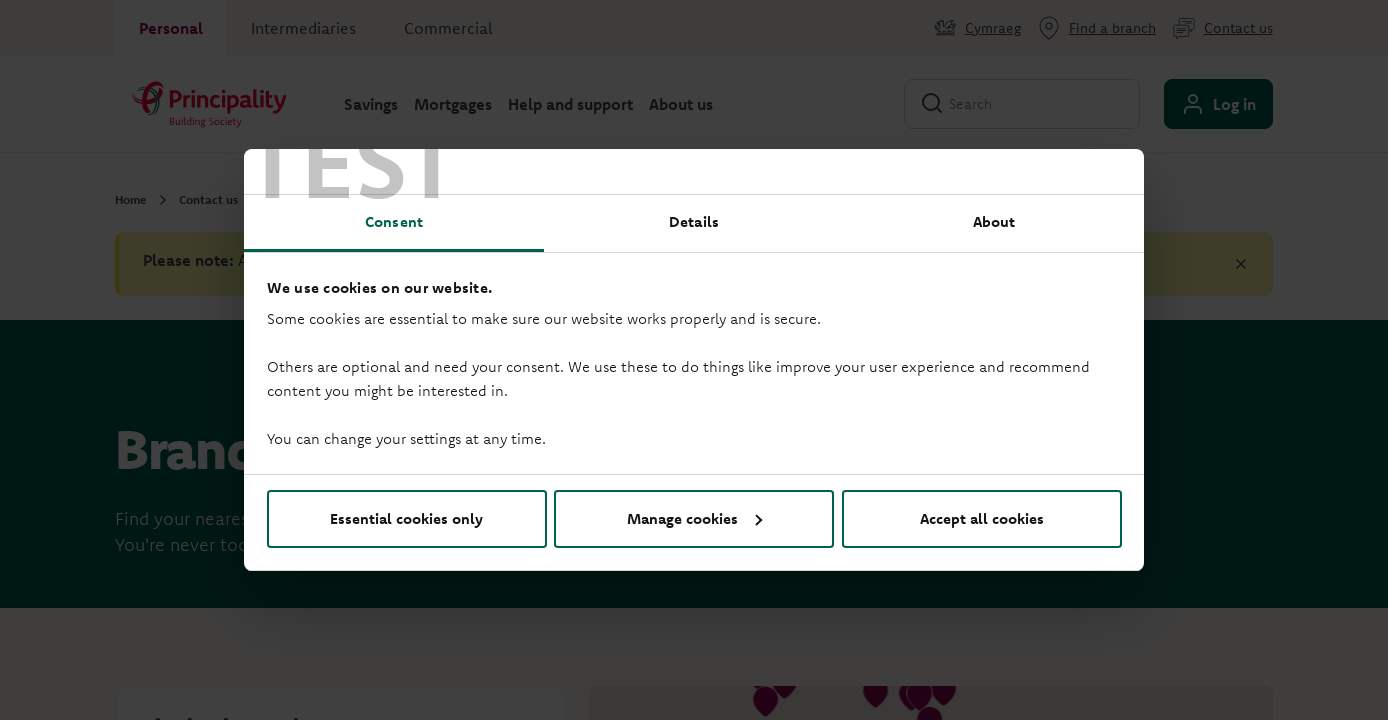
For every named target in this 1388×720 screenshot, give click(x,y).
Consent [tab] (394, 221)
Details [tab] (694, 221)
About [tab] (994, 221)
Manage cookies (694, 518)
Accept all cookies (982, 518)
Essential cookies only (406, 518)
